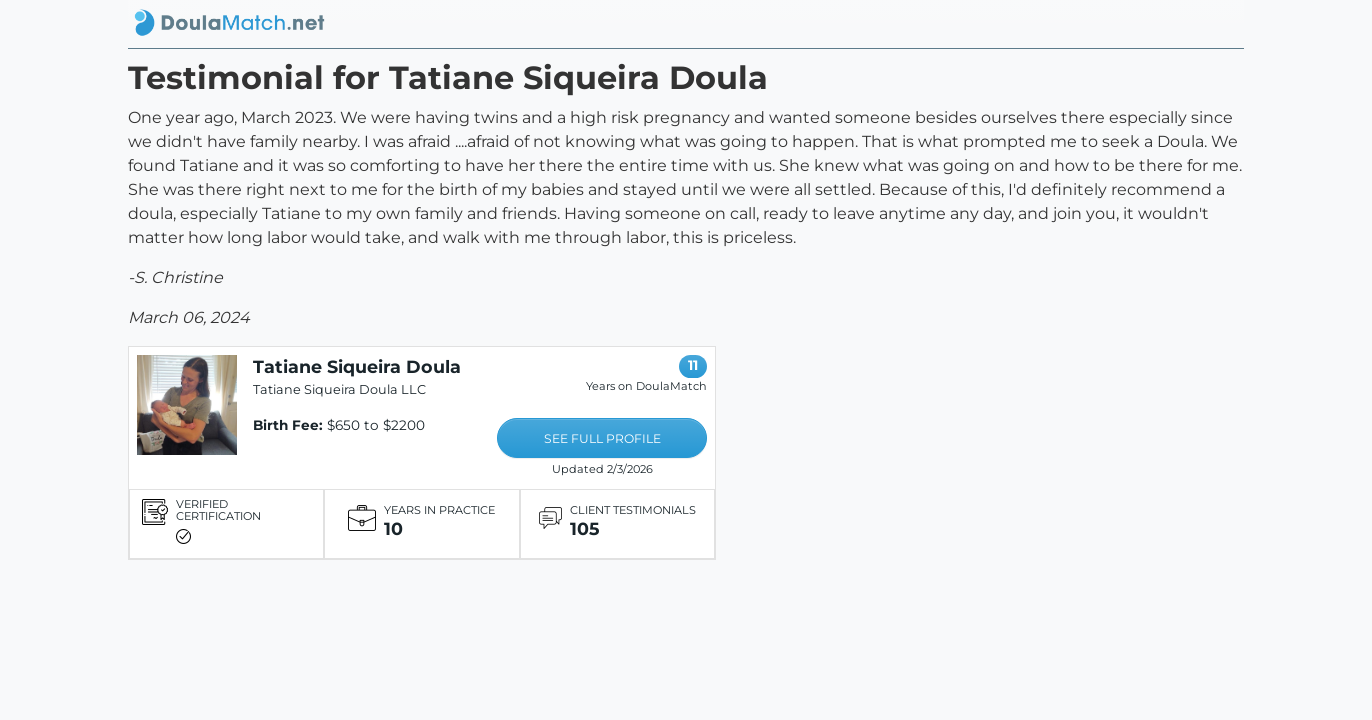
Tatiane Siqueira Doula (357, 366)
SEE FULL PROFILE (602, 438)
